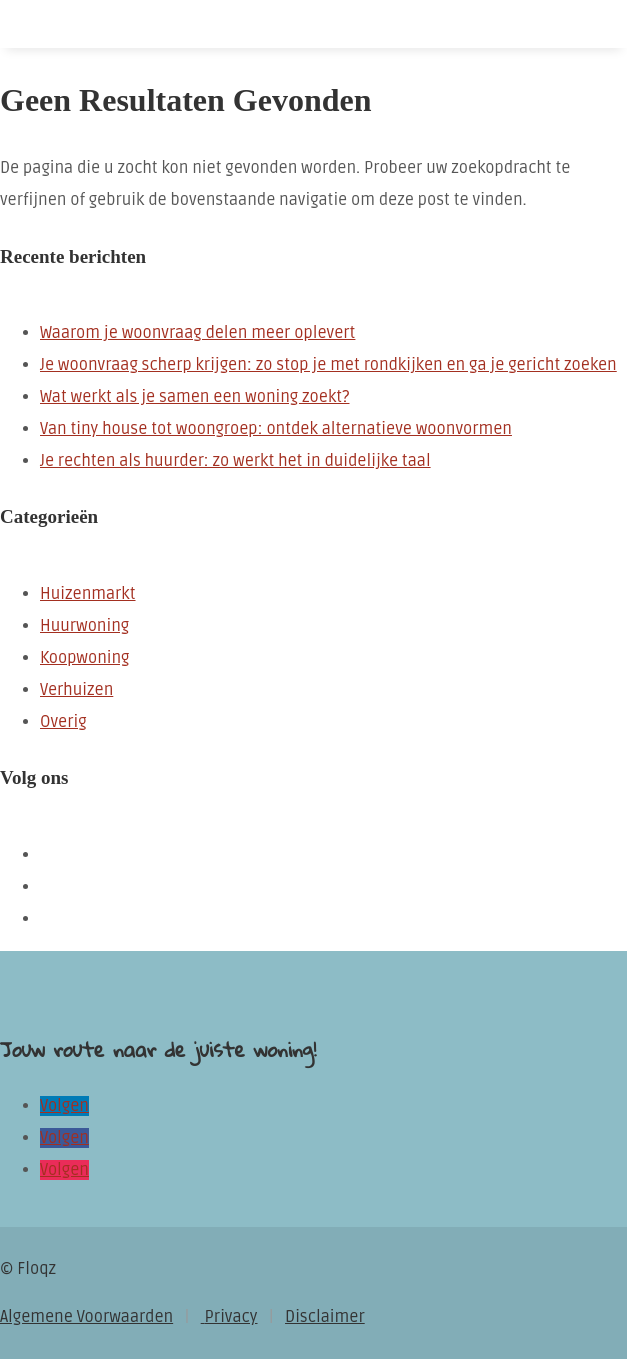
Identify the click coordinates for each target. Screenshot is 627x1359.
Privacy (229, 1317)
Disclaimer (325, 1317)
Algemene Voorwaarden (86, 1317)
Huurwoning (84, 626)
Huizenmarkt (88, 594)
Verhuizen (76, 690)
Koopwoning (84, 658)
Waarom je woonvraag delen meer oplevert (197, 333)
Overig (63, 722)
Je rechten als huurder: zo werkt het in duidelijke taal (235, 461)
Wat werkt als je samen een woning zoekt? (194, 397)
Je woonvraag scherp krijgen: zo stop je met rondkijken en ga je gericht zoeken (328, 365)
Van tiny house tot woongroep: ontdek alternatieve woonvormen (276, 429)
